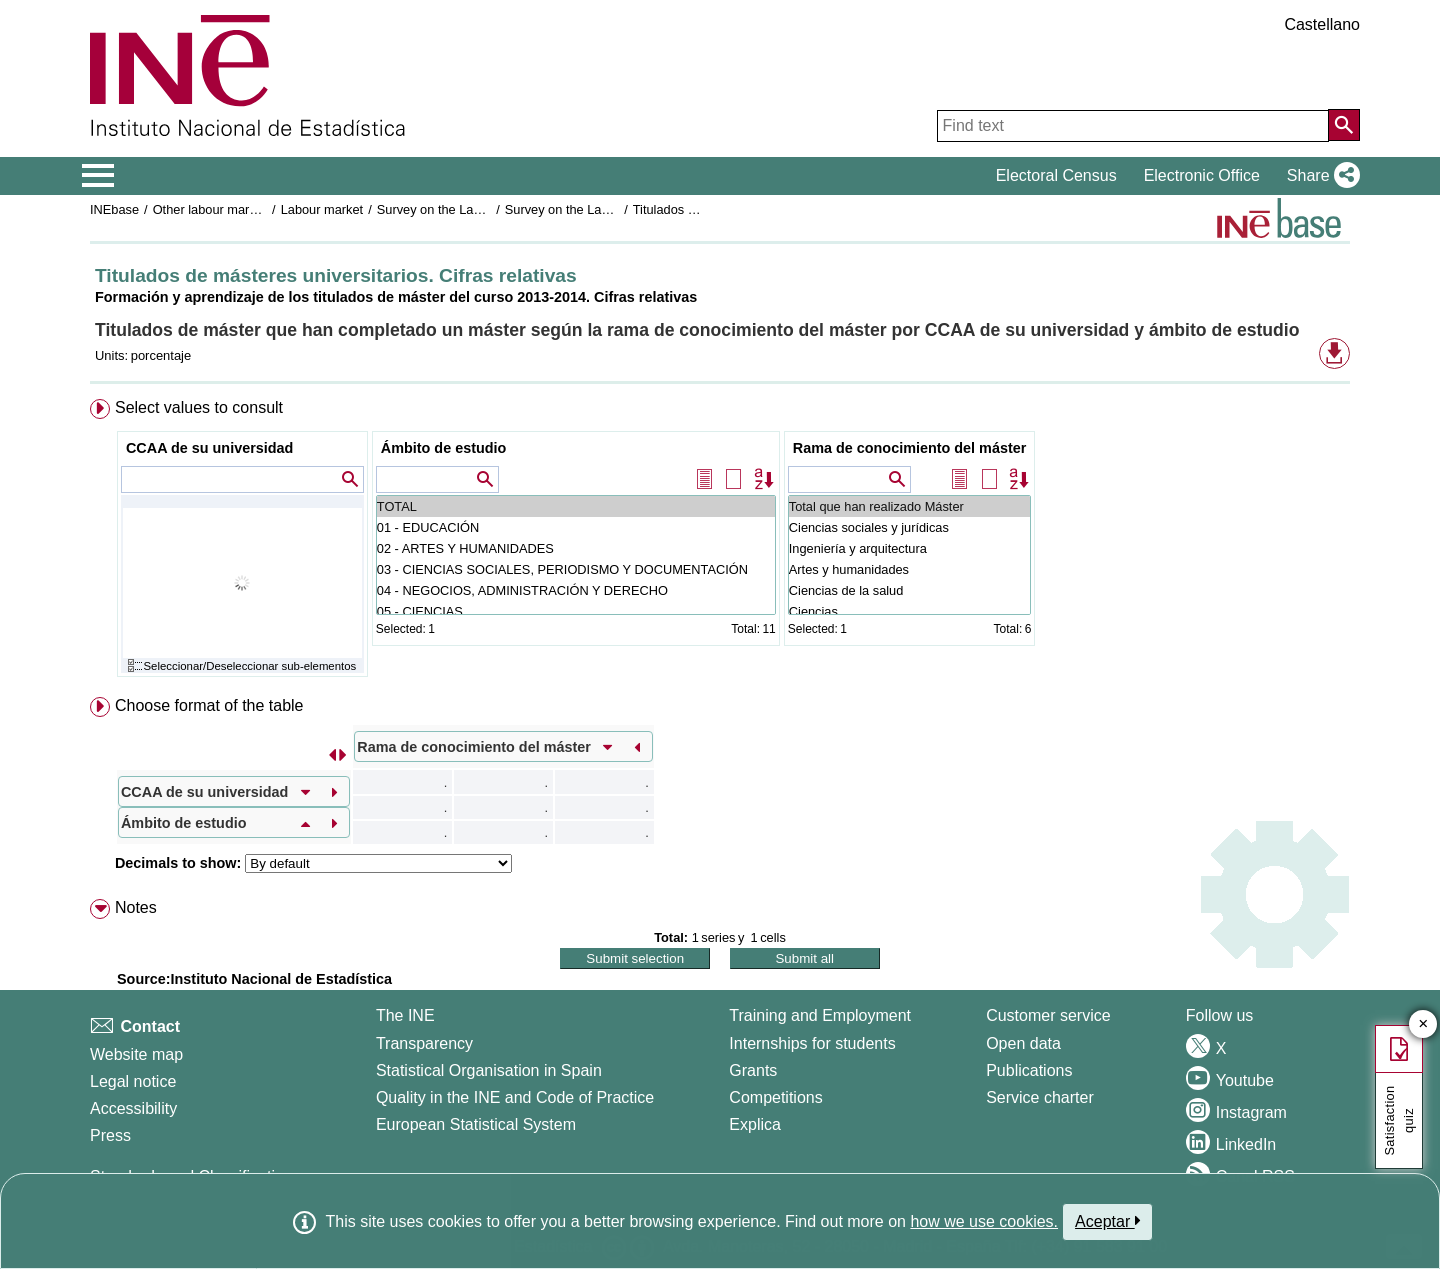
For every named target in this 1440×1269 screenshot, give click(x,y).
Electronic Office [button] (1202, 175)
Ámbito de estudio (444, 448)
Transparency (424, 1043)
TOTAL (576, 506)
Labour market (322, 209)
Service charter (1040, 1097)
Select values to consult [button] (199, 407)
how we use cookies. (984, 1221)
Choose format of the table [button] (209, 705)
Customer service (1048, 1015)
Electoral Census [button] (1056, 175)
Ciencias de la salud (910, 590)
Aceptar (1107, 1221)
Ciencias (910, 611)
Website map (136, 1054)
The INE (405, 1015)
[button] (1319, 176)
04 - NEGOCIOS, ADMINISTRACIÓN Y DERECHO (576, 590)
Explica (755, 1124)
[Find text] (1133, 126)
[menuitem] (720, 542)
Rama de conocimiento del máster (910, 448)
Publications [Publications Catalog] (1029, 1070)
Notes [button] (136, 907)
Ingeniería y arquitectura (910, 548)
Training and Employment (820, 1015)
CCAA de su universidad (209, 448)
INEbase (114, 209)
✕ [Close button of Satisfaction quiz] (1423, 1024)
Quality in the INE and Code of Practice (515, 1097)
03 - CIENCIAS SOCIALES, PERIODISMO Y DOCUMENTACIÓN (576, 569)
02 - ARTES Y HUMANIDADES (576, 548)
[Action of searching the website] (1344, 125)
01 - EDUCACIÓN (576, 527)
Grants (753, 1070)
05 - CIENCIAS (576, 611)
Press (110, 1135)
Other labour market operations (241, 209)
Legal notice (133, 1081)
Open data (1023, 1043)
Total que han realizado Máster (910, 506)
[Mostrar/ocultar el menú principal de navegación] (98, 176)
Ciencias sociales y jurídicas (910, 527)
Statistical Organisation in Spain (489, 1070)
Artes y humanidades (910, 569)
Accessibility (133, 1108)
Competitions (775, 1097)
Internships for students (812, 1043)
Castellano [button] (1322, 24)
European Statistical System (476, 1124)
